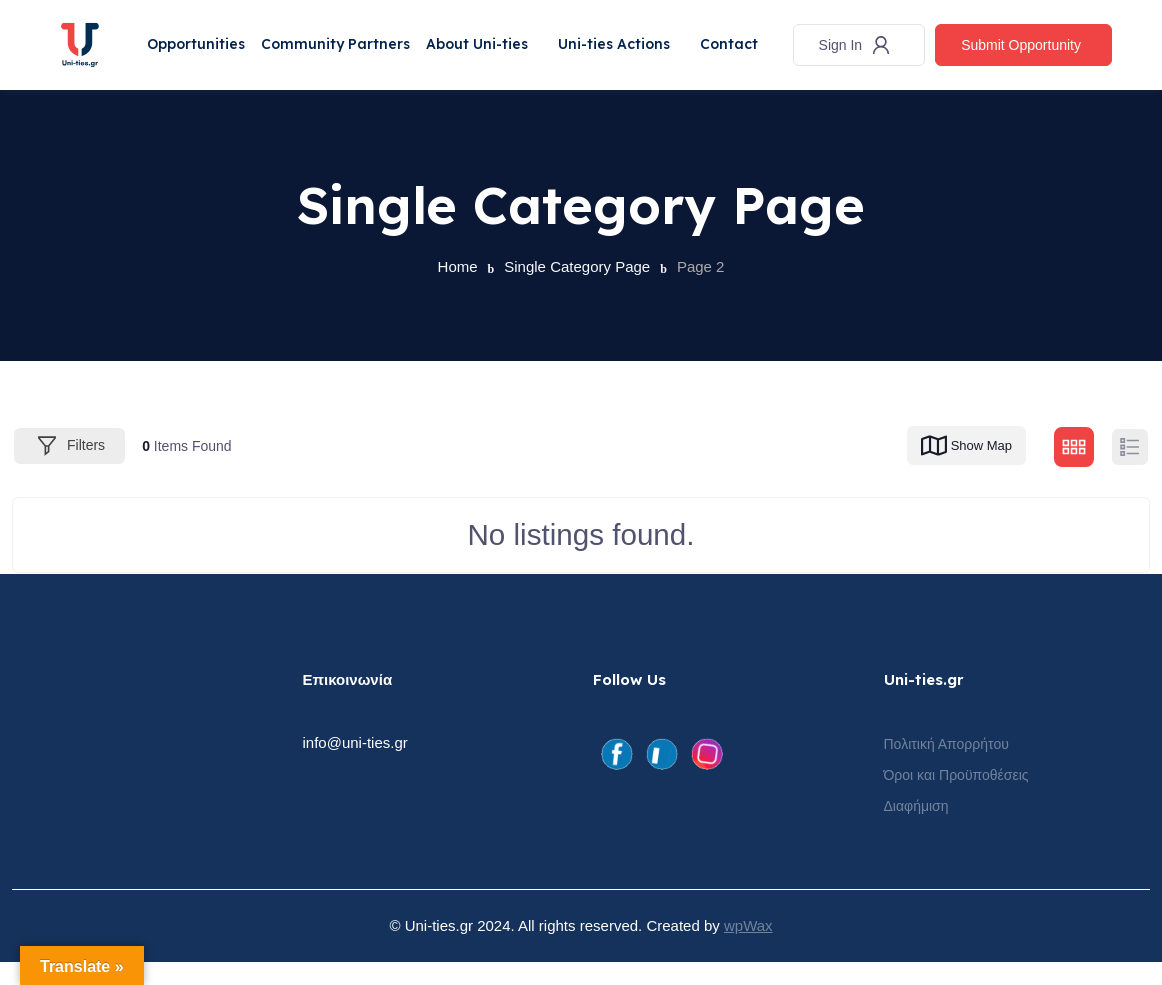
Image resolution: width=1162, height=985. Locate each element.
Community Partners (345, 35)
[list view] (1130, 470)
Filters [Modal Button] (69, 469)
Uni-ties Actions (634, 35)
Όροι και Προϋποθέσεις (956, 798)
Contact (181, 77)
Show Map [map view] (964, 469)
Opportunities (201, 35)
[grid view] (1074, 470)
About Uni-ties (492, 35)
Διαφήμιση (916, 829)
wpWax (748, 948)
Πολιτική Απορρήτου (946, 767)
